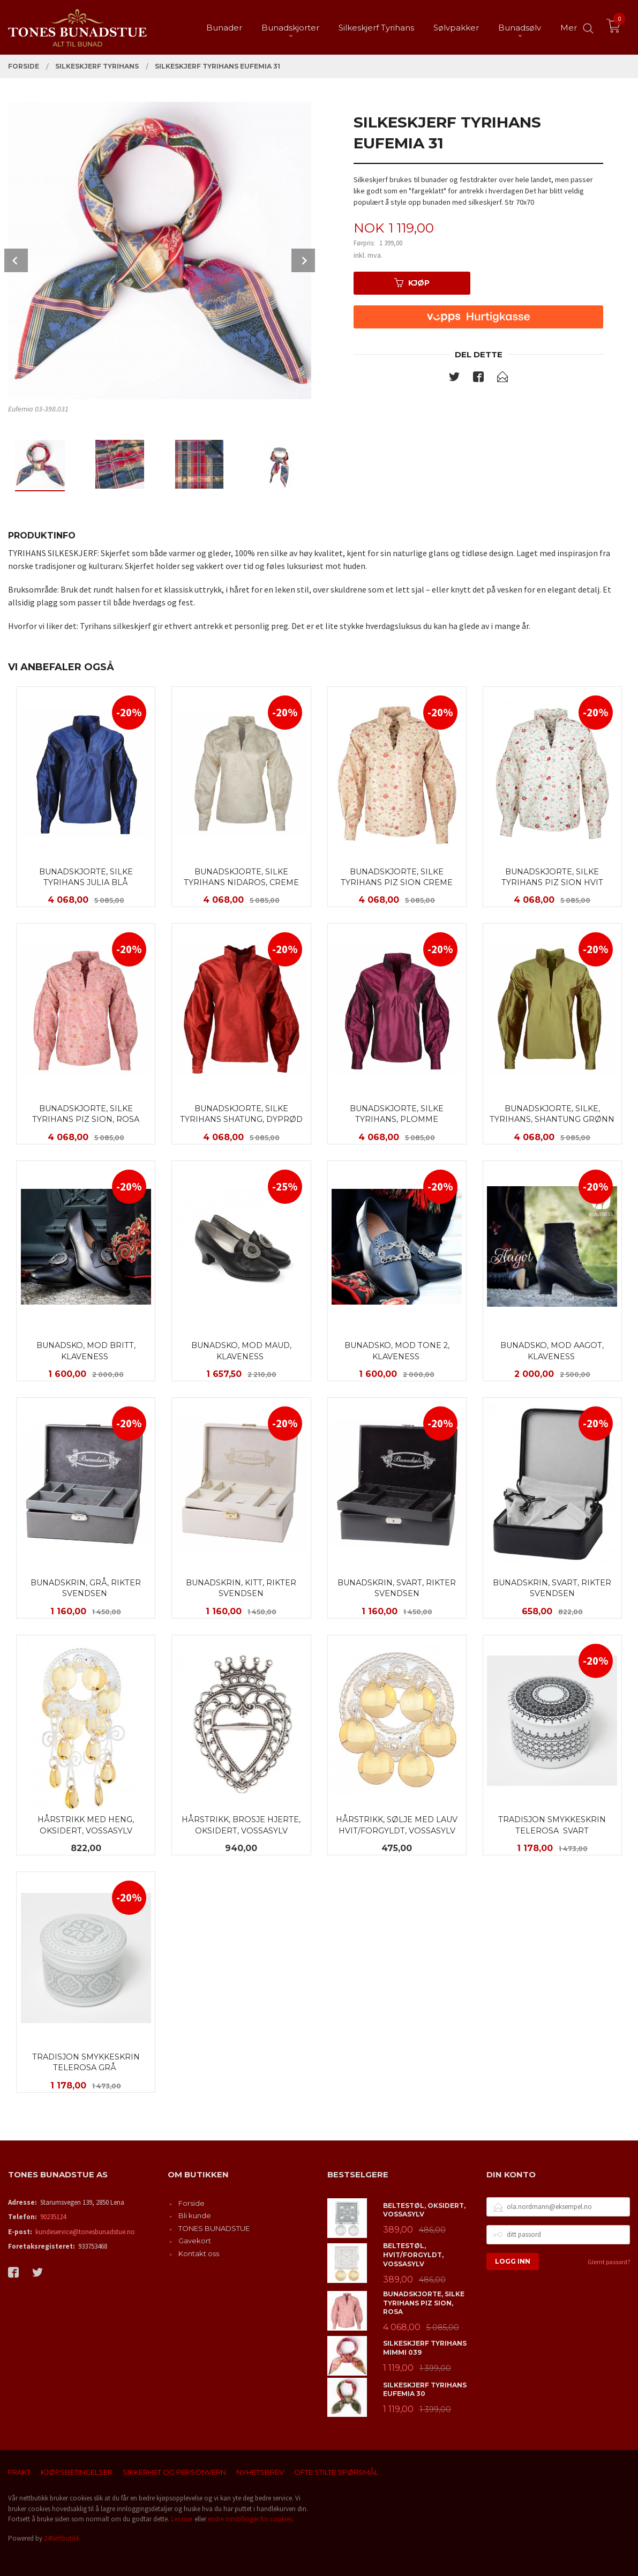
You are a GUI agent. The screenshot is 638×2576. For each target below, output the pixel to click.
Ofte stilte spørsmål (336, 2472)
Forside (191, 2203)
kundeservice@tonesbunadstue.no (85, 2231)
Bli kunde (194, 2215)
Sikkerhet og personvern (174, 2472)
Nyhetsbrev (260, 2472)
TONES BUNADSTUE (214, 2228)
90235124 (53, 2216)
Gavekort (194, 2240)
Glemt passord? (609, 2262)
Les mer (182, 2518)
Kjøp (412, 283)
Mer (568, 27)
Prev (16, 260)
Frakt (19, 2472)
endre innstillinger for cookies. (251, 2518)
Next (303, 260)
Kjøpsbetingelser (76, 2472)
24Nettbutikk (62, 2538)
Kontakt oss (198, 2253)
